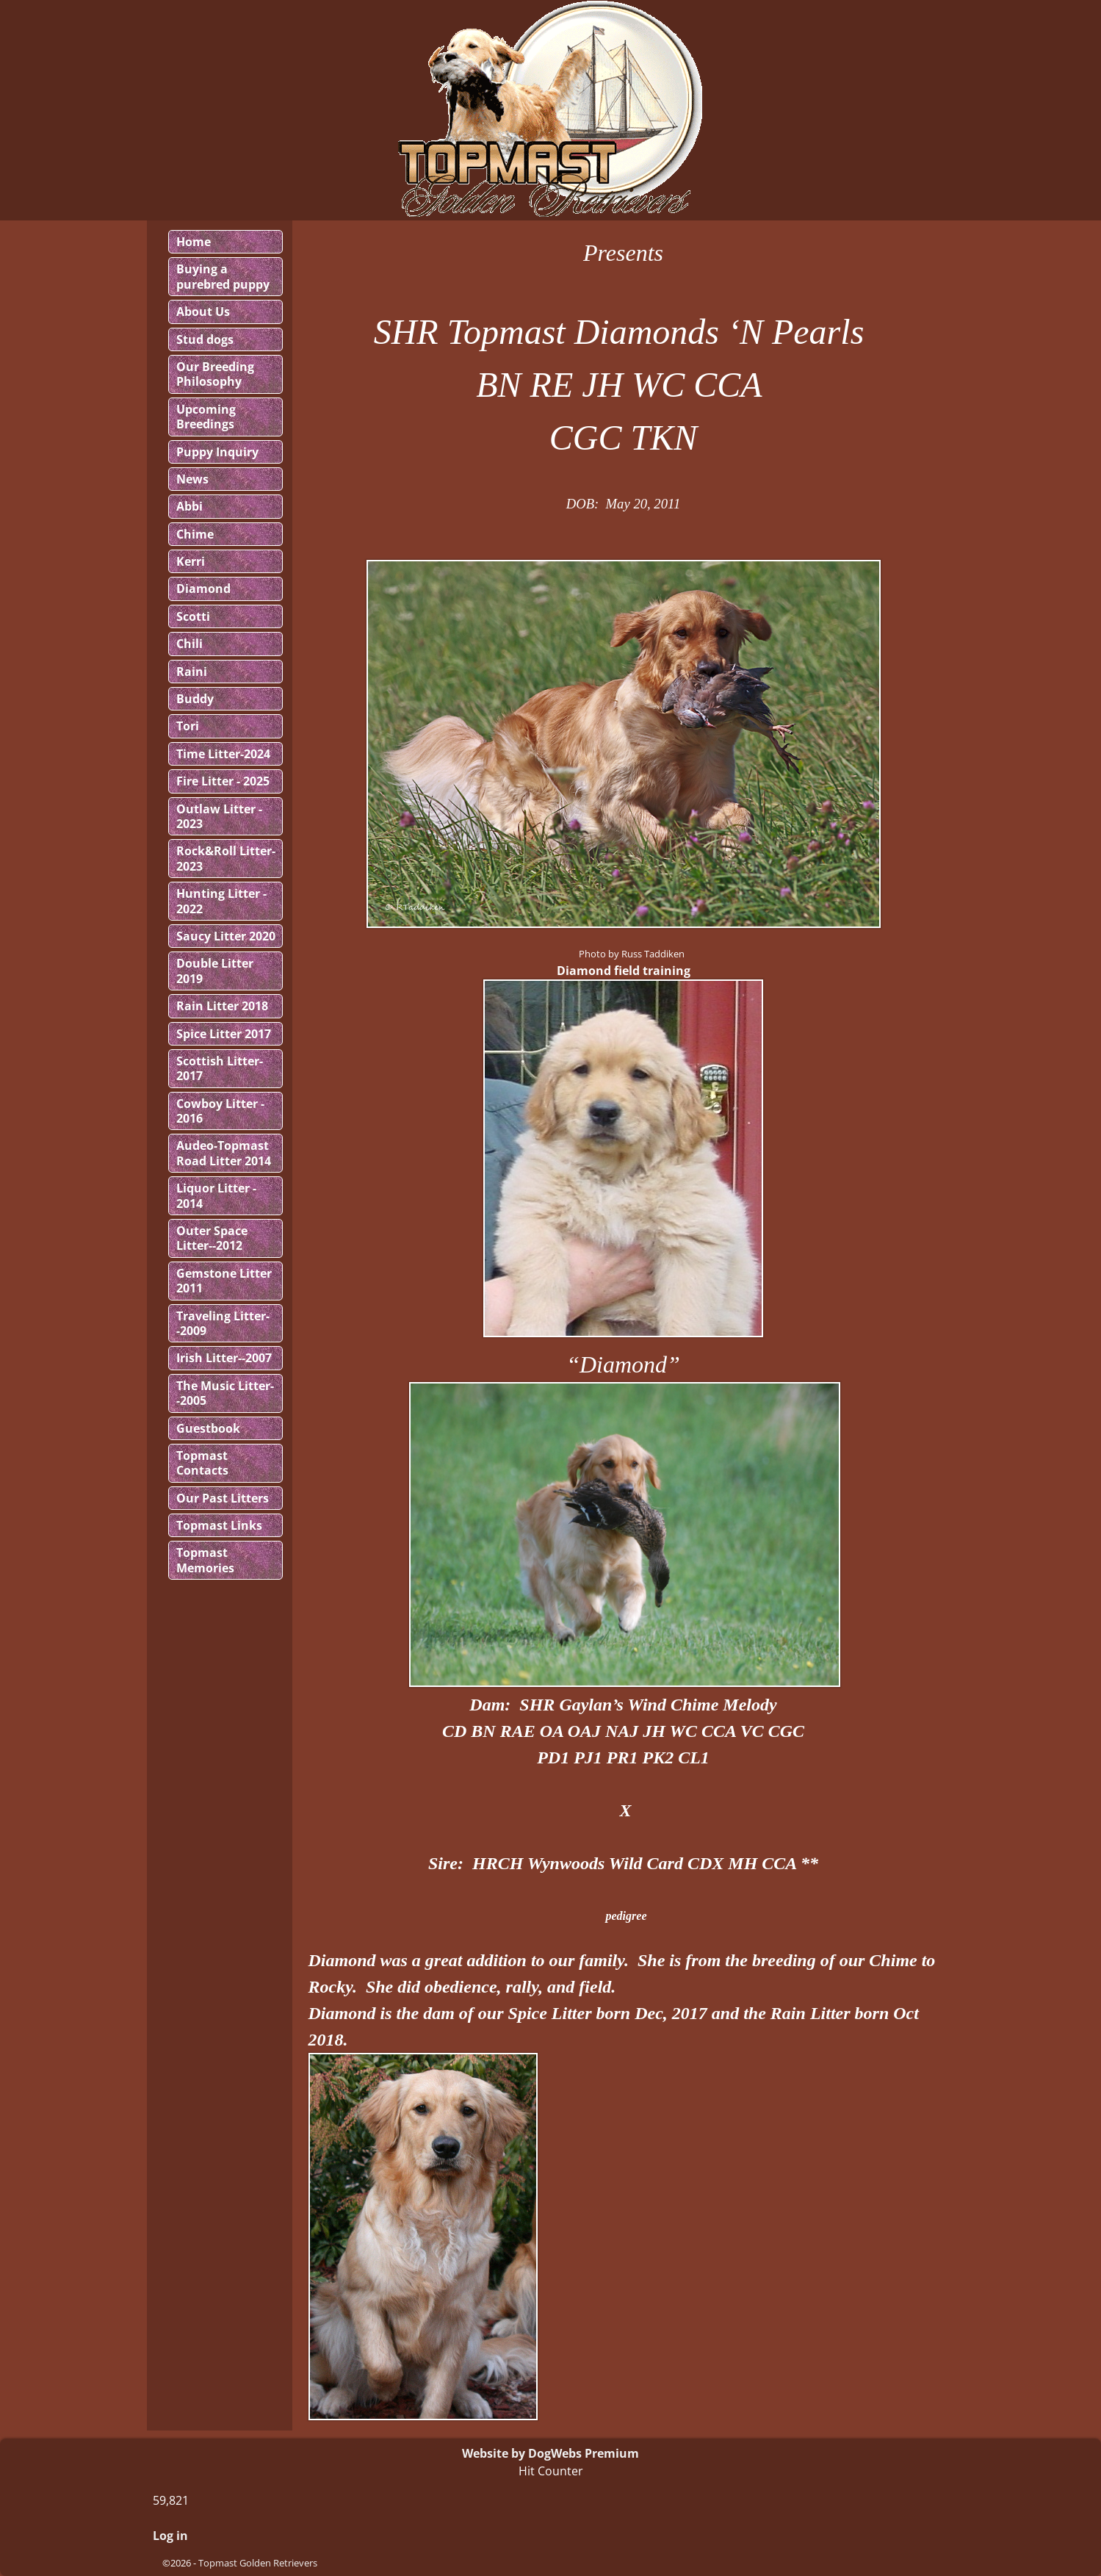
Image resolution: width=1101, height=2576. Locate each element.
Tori (187, 726)
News (192, 479)
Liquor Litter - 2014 (216, 1195)
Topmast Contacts (202, 1462)
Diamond (203, 588)
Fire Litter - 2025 (223, 781)
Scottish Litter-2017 (219, 1068)
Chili (189, 644)
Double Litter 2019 (214, 970)
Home (193, 242)
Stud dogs (205, 339)
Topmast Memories (205, 1559)
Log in (170, 2536)
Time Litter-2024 (223, 754)
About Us (203, 311)
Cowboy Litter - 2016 (220, 1110)
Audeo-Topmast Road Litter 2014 (223, 1152)
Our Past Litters (222, 1498)
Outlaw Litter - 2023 (219, 816)
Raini (191, 671)
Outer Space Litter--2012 (212, 1238)
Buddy (195, 699)
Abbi (189, 506)
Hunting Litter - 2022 (221, 900)
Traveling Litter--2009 (223, 1323)
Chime (195, 534)
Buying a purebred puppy (223, 276)
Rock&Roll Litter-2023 (225, 858)
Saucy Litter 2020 (225, 936)
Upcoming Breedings (206, 416)
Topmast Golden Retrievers (257, 2562)
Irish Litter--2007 (224, 1358)
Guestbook (208, 1428)
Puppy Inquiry (217, 452)
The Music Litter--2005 (225, 1393)
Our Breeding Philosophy (215, 374)
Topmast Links (219, 1525)
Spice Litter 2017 (223, 1034)
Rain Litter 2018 (222, 1006)
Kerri (190, 561)
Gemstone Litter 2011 (224, 1280)
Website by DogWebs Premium (550, 2453)
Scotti (193, 616)
